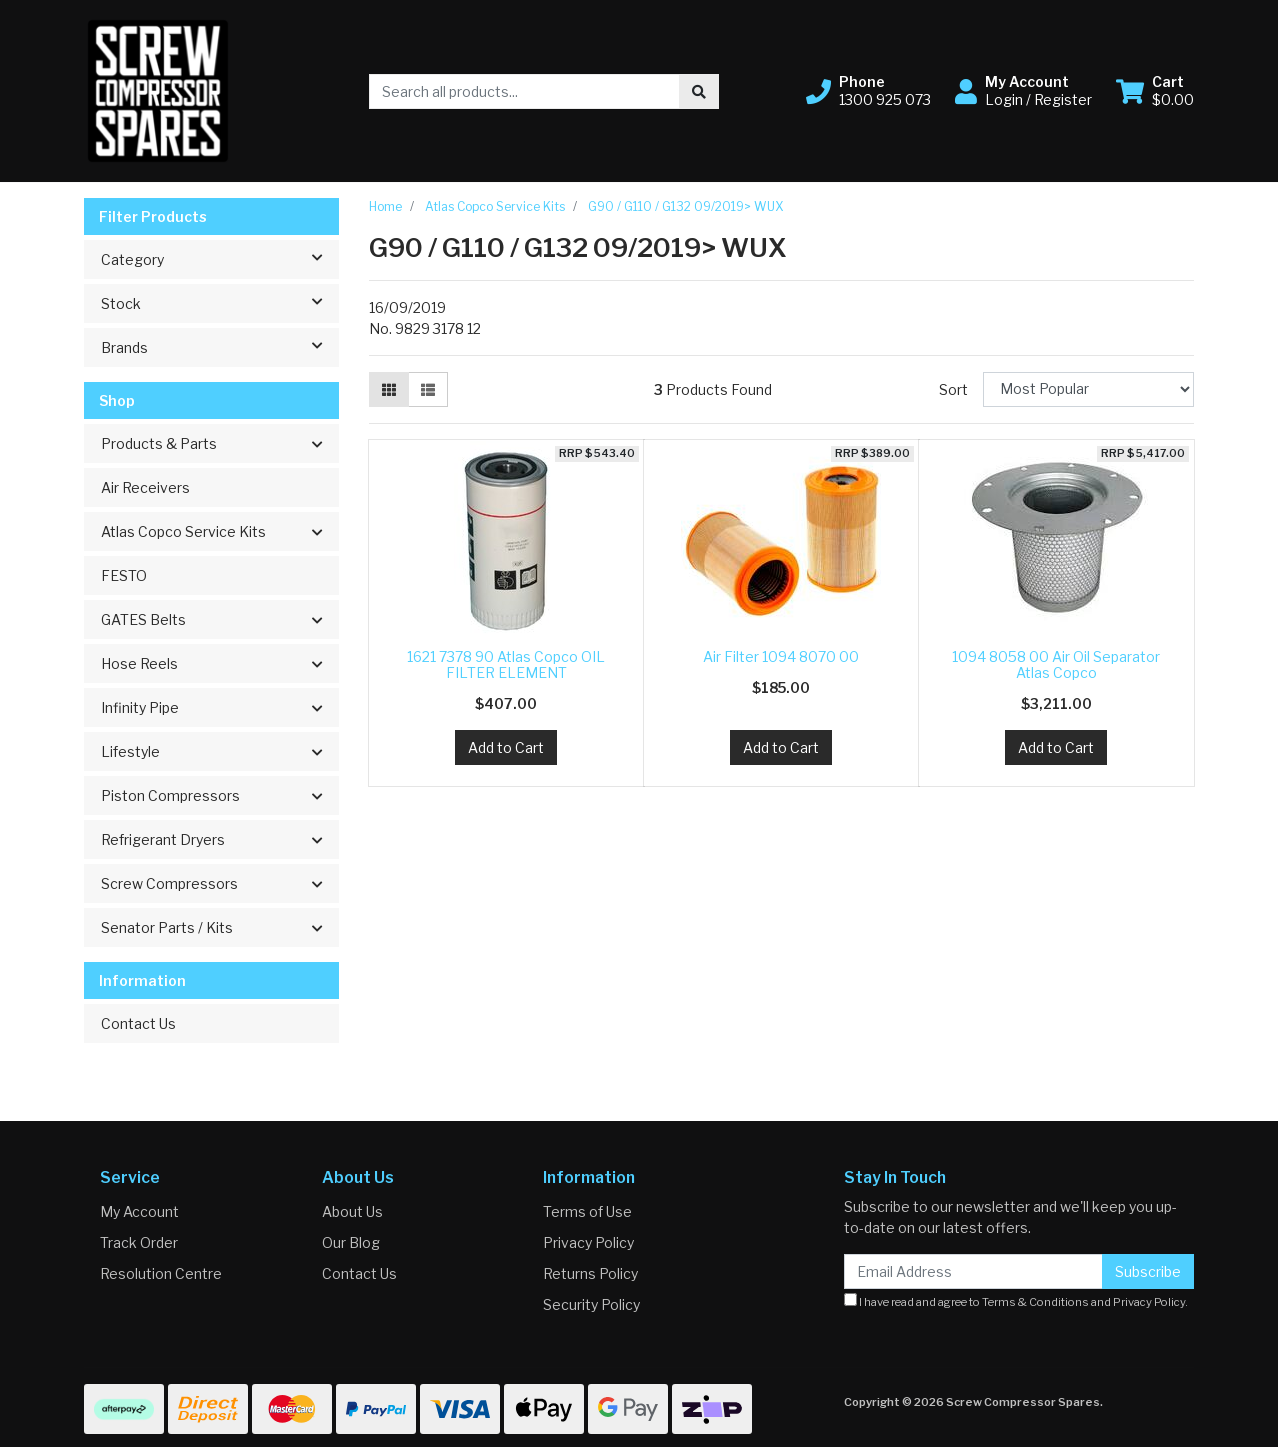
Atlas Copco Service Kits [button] (183, 531)
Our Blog (351, 1242)
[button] (868, 91)
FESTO (124, 575)
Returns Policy (590, 1273)
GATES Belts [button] (143, 619)
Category (219, 258)
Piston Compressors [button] (170, 795)
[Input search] (524, 91)
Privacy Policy (588, 1242)
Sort (953, 389)
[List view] (428, 389)
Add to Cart (506, 747)
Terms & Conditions (1035, 1302)
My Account (139, 1211)
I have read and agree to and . (1016, 1301)
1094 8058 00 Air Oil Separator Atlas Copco (1056, 665)
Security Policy (591, 1304)
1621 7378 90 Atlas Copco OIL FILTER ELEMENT (506, 665)
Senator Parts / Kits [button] (167, 927)
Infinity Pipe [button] (140, 707)
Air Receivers (145, 487)
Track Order (139, 1242)
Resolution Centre (161, 1273)
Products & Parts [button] (159, 443)
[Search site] (699, 91)
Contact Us (138, 1023)
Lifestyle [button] (130, 751)
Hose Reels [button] (139, 663)
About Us (352, 1211)
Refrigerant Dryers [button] (163, 839)
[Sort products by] (1088, 389)
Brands (219, 346)
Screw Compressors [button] (169, 883)
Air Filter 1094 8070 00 (781, 656)
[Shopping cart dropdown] (1155, 91)
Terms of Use (587, 1211)
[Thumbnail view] (389, 389)
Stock (219, 302)
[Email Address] (973, 1271)
